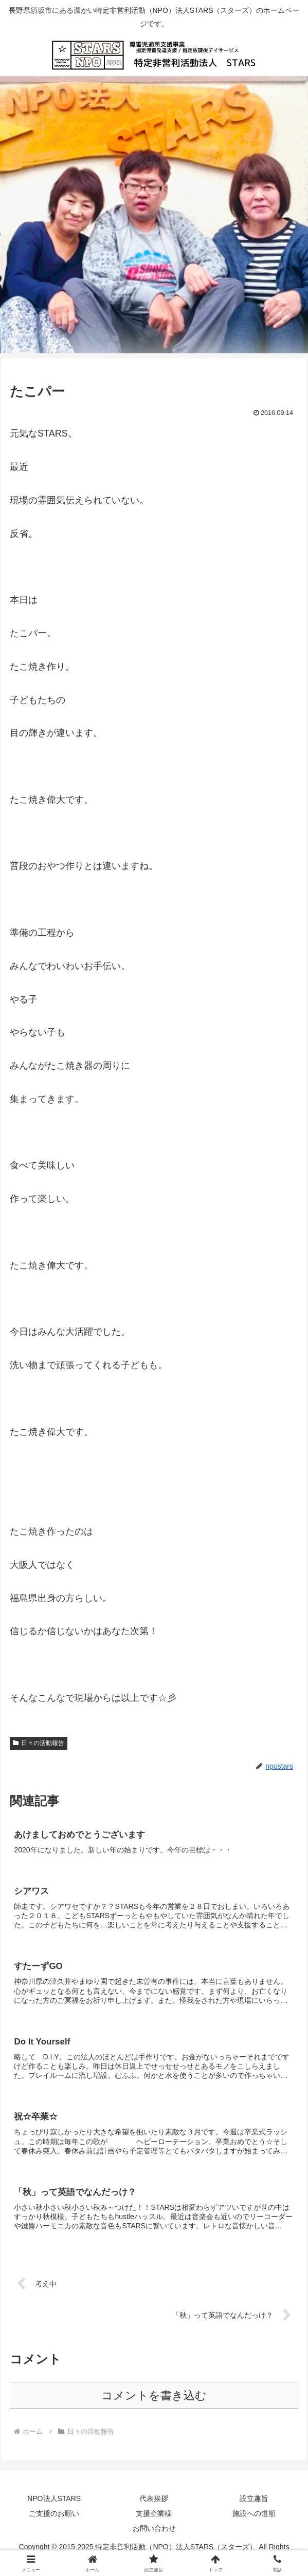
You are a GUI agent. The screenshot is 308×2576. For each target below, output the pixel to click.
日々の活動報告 (38, 1743)
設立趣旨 (254, 2500)
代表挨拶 (153, 2500)
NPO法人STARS (54, 2500)
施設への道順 (254, 2515)
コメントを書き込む (154, 2397)
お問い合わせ (154, 2530)
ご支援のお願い (54, 2515)
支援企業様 (154, 2515)
